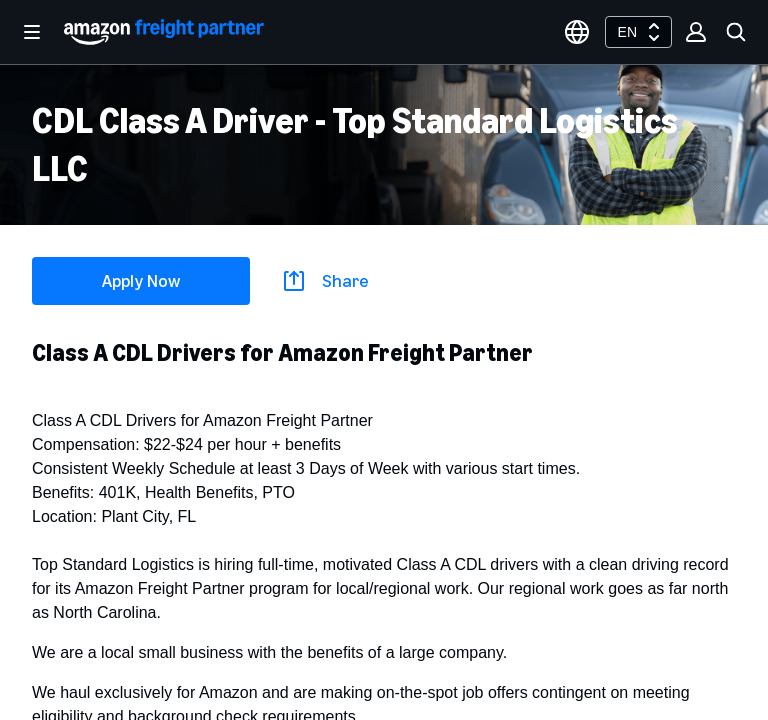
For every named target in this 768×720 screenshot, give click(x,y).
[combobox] (638, 32)
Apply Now (141, 281)
